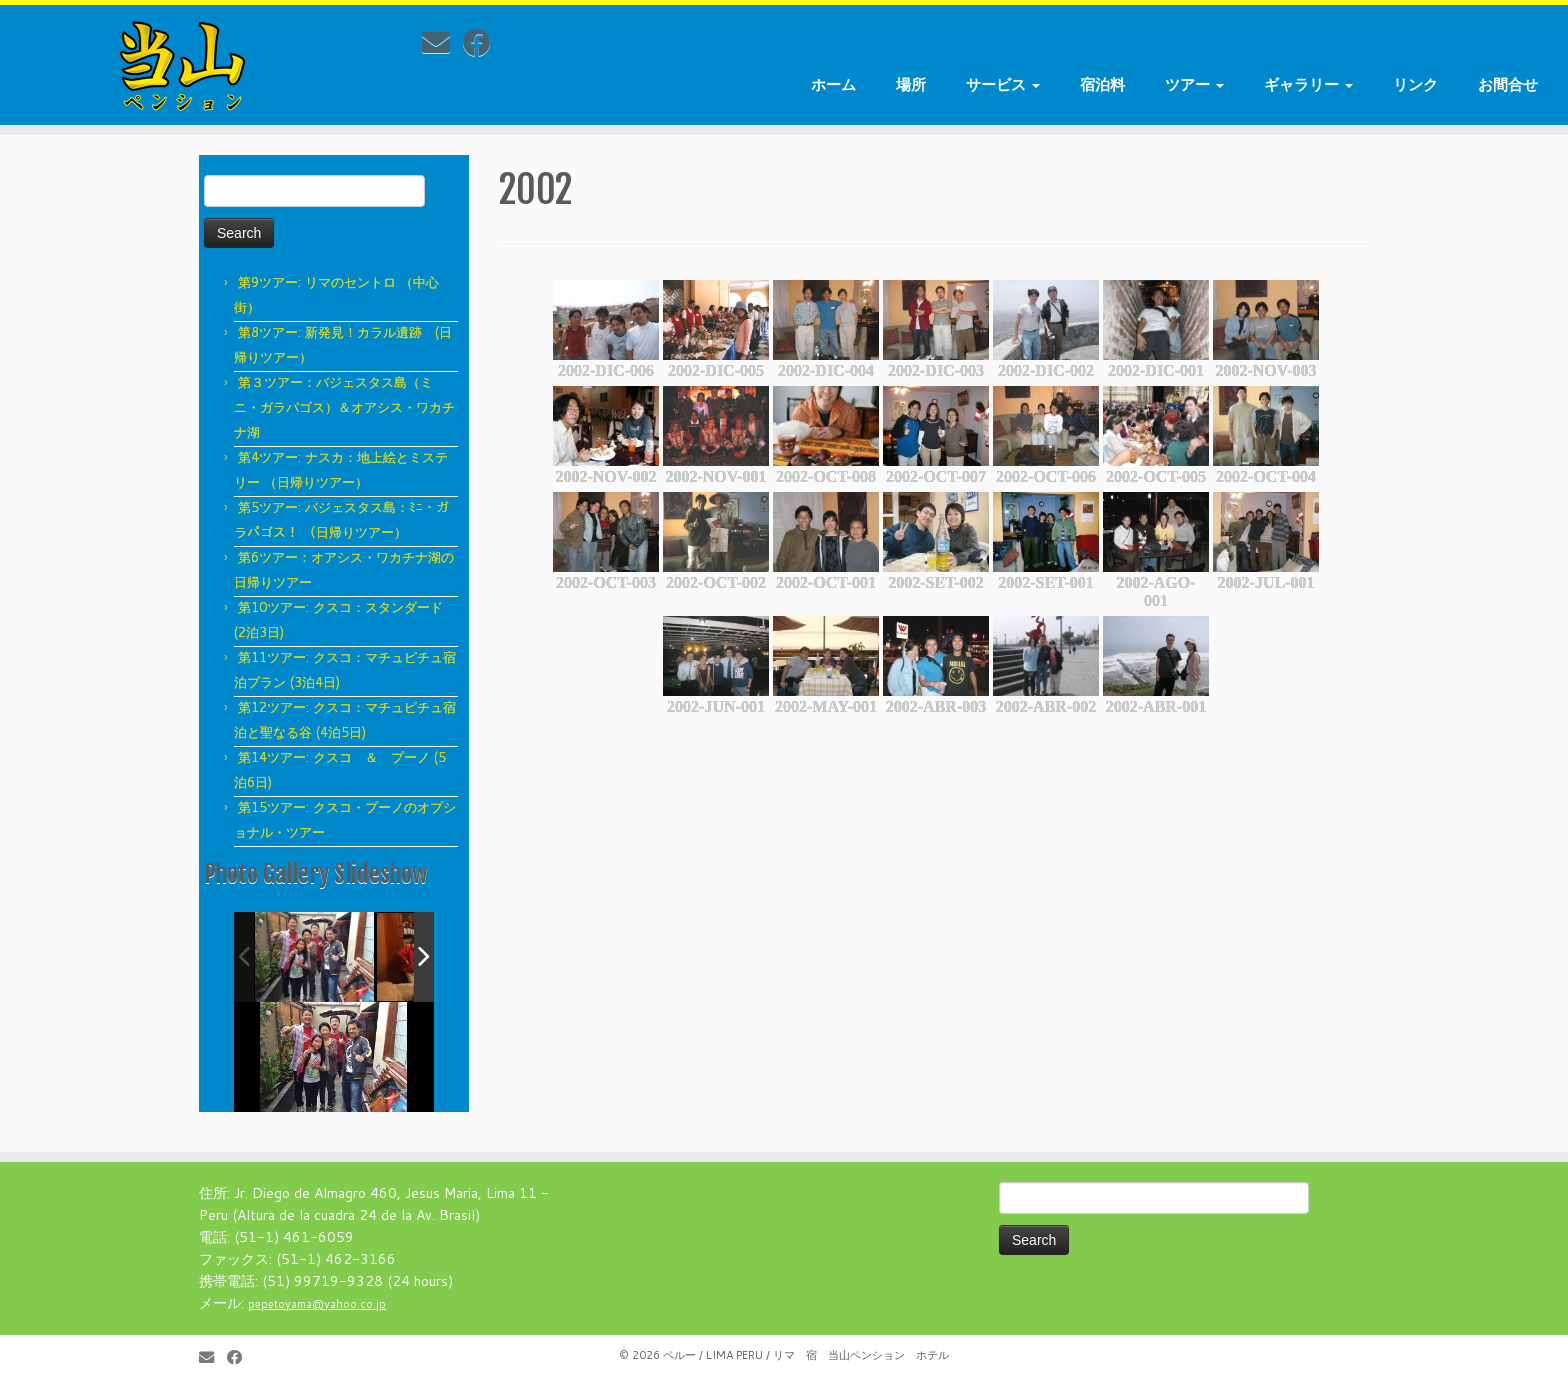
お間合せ (1508, 84)
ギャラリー (1308, 84)
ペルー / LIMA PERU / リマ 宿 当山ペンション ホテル (806, 1355)
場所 (911, 84)
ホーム (833, 84)
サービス (1003, 84)
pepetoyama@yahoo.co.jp (317, 1304)
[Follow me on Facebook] (483, 42)
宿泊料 (1102, 84)
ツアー (1194, 84)
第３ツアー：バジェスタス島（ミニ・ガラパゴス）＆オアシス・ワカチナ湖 (344, 407)
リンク (1415, 84)
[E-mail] (442, 42)
